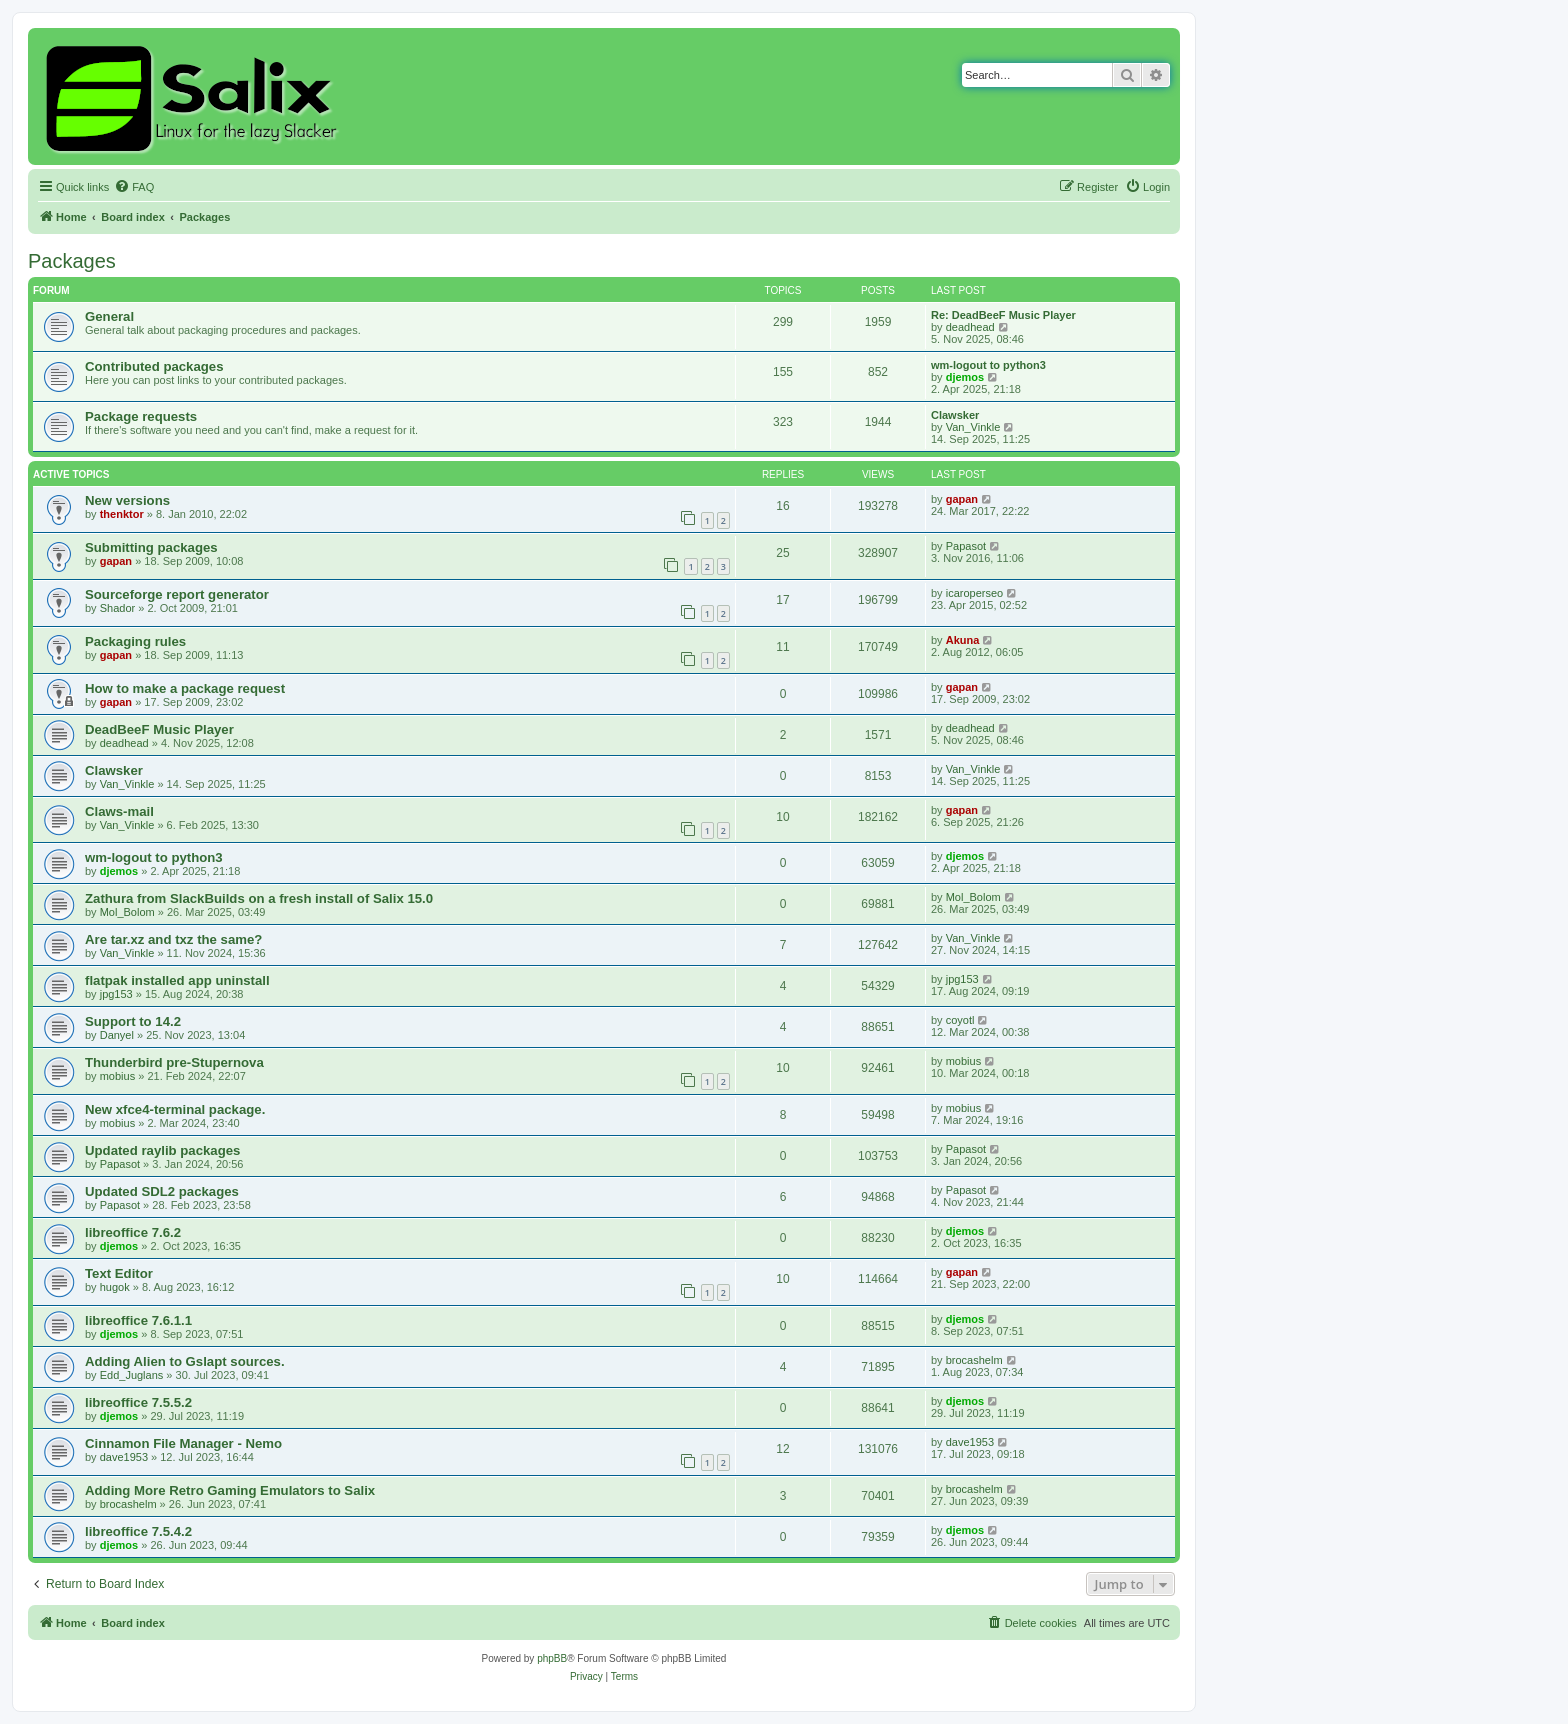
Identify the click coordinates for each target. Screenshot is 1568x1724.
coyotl (960, 1020)
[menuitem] (134, 187)
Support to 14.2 (133, 1021)
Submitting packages (151, 547)
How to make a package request (185, 688)
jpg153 (116, 994)
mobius (117, 1076)
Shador (117, 608)
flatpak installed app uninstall (177, 980)
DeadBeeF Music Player (159, 729)
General (109, 316)
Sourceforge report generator (177, 594)
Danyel (117, 1035)
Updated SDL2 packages (162, 1191)
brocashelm (974, 1360)
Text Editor (119, 1273)
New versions (127, 500)
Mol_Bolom (127, 912)
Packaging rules (135, 641)
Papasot (966, 546)
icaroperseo (974, 593)
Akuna (963, 640)
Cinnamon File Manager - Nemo (183, 1443)
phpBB (552, 1658)
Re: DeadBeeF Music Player (1003, 315)
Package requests (141, 416)
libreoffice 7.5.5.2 (138, 1402)
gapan (962, 499)
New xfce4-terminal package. (175, 1109)
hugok (115, 1287)
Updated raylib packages (162, 1150)
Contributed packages (154, 366)
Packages (72, 261)
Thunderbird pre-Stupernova (174, 1062)
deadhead (970, 327)
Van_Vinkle (973, 427)
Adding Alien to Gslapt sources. (185, 1361)
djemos (965, 377)
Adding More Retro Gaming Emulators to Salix (230, 1490)
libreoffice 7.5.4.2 (138, 1531)
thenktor (122, 514)
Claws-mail (119, 811)
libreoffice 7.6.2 (133, 1232)
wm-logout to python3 (988, 365)
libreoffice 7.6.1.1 (138, 1320)
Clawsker (955, 415)
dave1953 (124, 1457)
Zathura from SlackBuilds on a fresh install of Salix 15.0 (259, 898)
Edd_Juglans (132, 1375)
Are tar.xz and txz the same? (173, 939)
